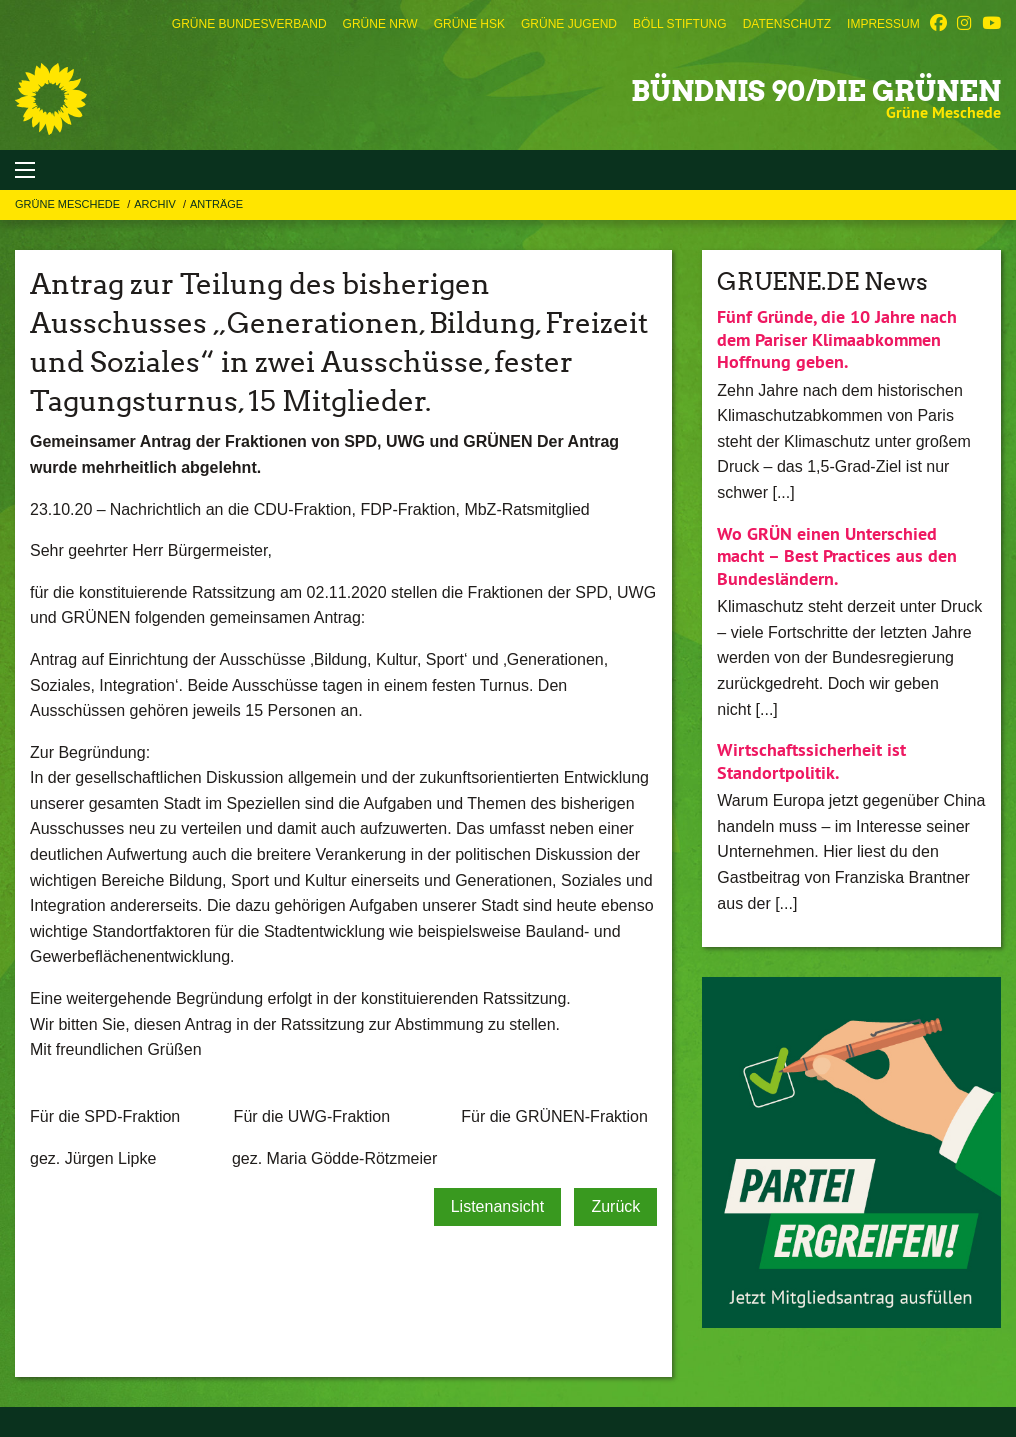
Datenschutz (787, 24)
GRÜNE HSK (469, 24)
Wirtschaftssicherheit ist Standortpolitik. (811, 761)
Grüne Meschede (69, 204)
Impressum (883, 24)
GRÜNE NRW (380, 24)
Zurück (615, 1206)
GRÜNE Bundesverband (249, 24)
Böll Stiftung (680, 24)
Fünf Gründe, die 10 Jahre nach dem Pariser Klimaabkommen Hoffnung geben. (837, 339)
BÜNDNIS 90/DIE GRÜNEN (816, 91)
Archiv (156, 204)
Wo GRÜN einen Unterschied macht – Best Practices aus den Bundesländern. (837, 556)
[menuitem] (249, 24)
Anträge (216, 204)
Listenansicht (497, 1206)
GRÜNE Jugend (569, 24)
